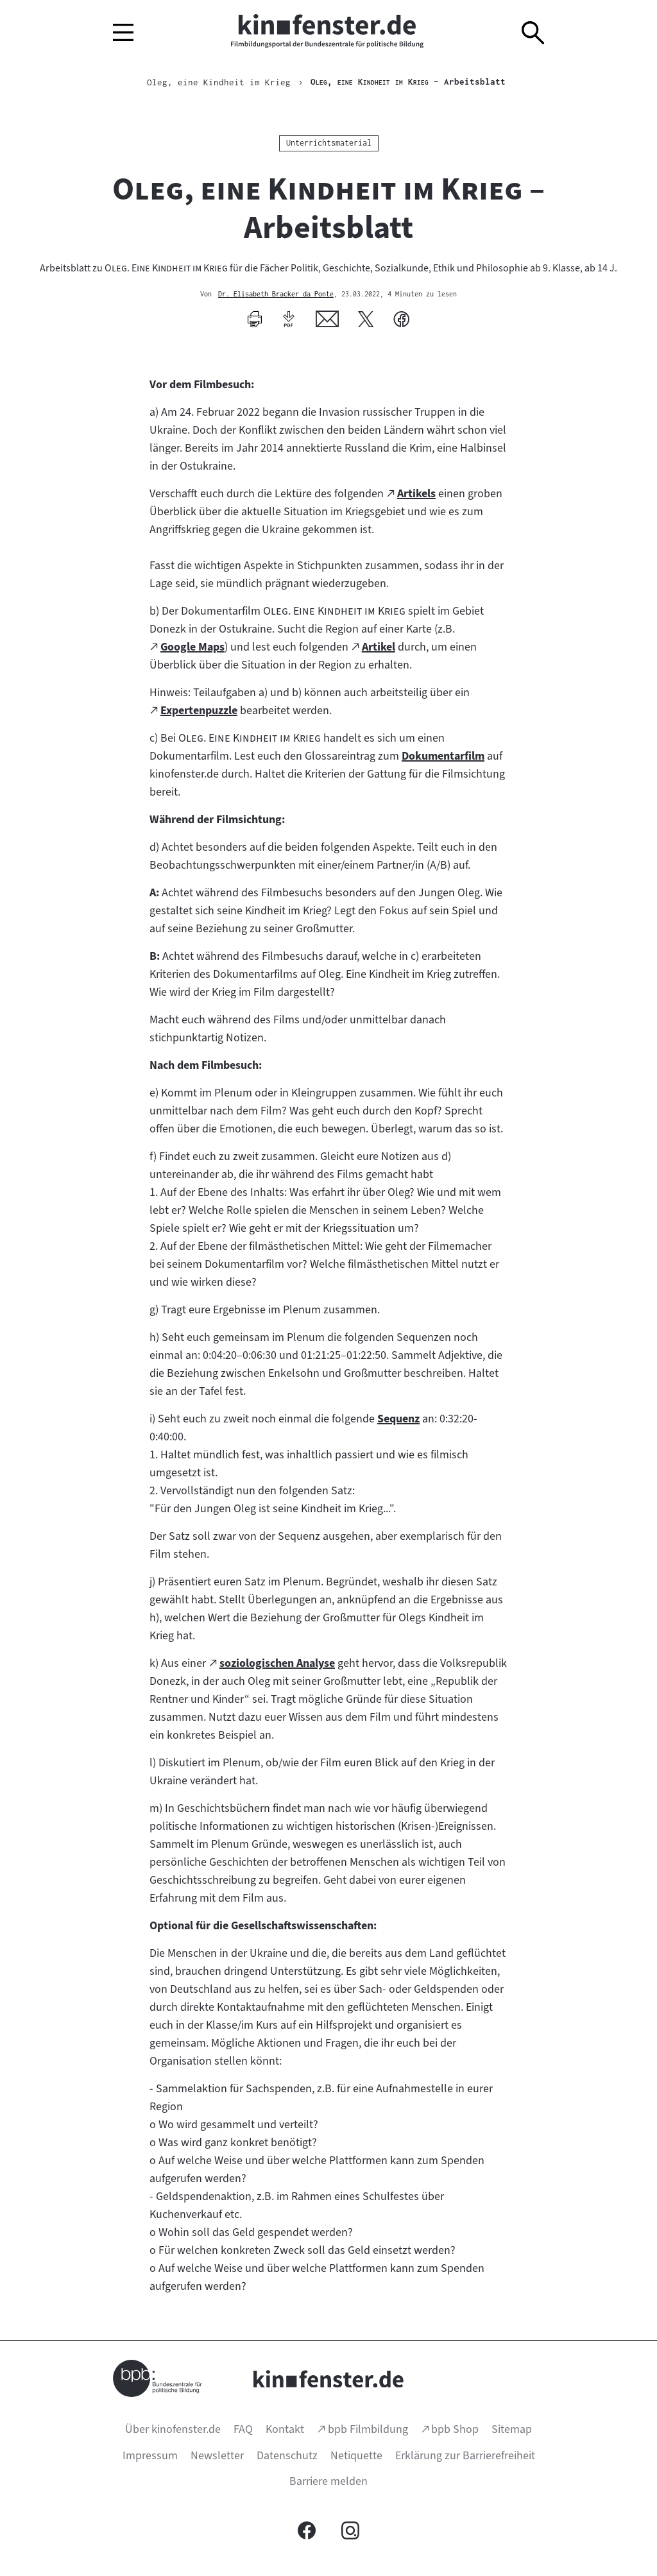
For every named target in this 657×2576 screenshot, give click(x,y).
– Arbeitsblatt (408, 82)
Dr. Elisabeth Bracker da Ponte (276, 294)
